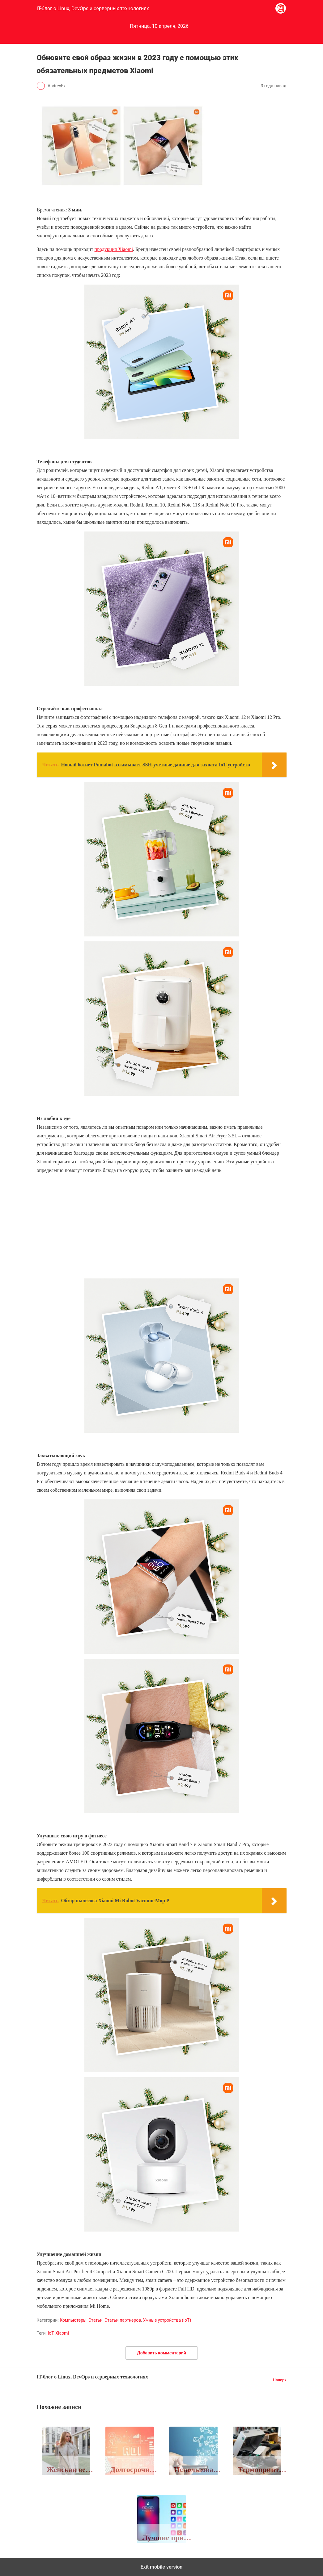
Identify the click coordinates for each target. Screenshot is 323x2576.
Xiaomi (62, 2333)
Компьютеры (73, 2320)
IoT (50, 2333)
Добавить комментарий (161, 2352)
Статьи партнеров (122, 2320)
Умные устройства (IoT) (167, 2320)
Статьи (95, 2320)
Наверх (280, 2380)
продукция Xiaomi (114, 249)
